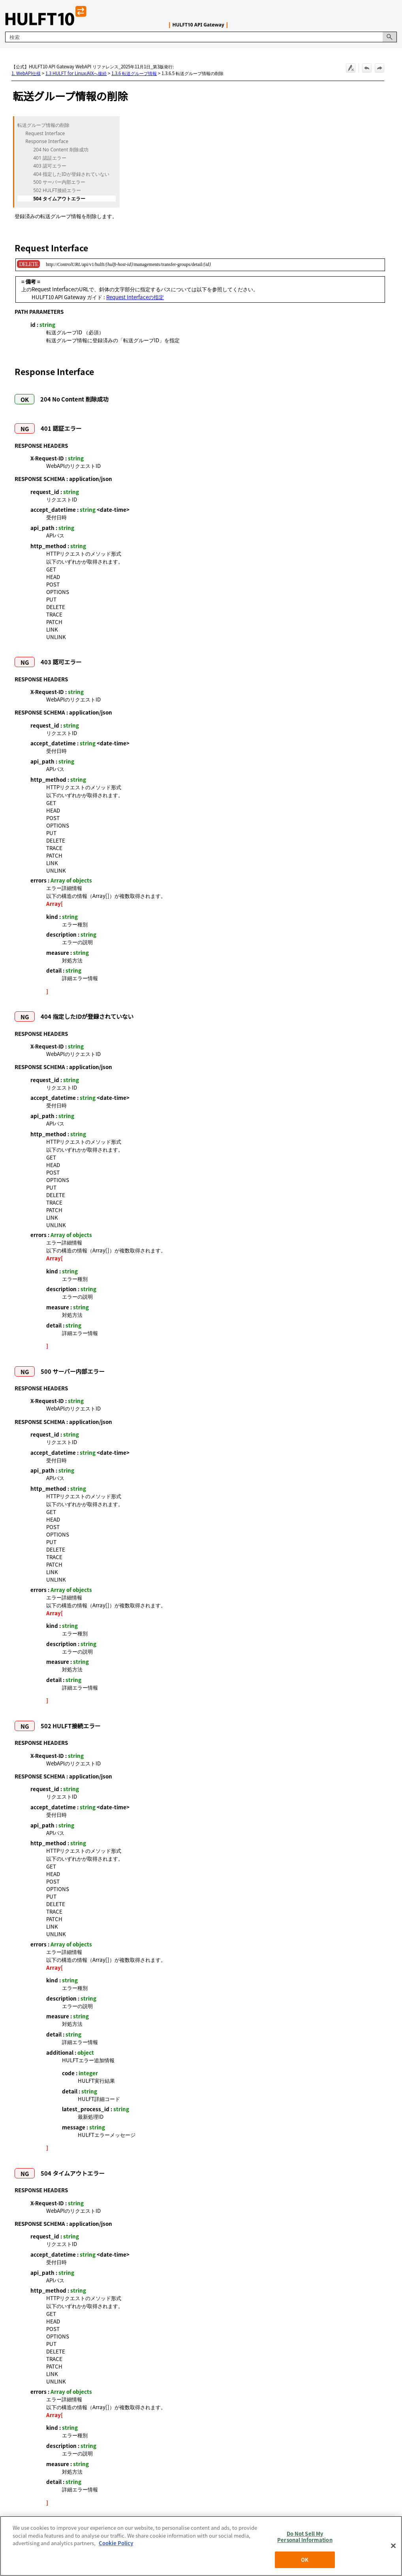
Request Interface (45, 133)
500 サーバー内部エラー (59, 182)
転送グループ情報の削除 (43, 125)
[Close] (393, 2546)
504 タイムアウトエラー (59, 199)
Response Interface (46, 141)
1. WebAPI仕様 (26, 73)
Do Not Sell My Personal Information (304, 2537)
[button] (390, 37)
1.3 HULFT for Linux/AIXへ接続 (76, 73)
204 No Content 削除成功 (60, 150)
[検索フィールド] (200, 37)
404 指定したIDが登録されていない (71, 174)
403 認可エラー (49, 166)
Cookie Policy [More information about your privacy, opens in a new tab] (116, 2543)
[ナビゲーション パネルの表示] (392, 15)
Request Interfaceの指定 (135, 297)
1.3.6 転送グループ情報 (134, 73)
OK (304, 2559)
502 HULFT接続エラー (57, 190)
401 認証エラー (49, 158)
